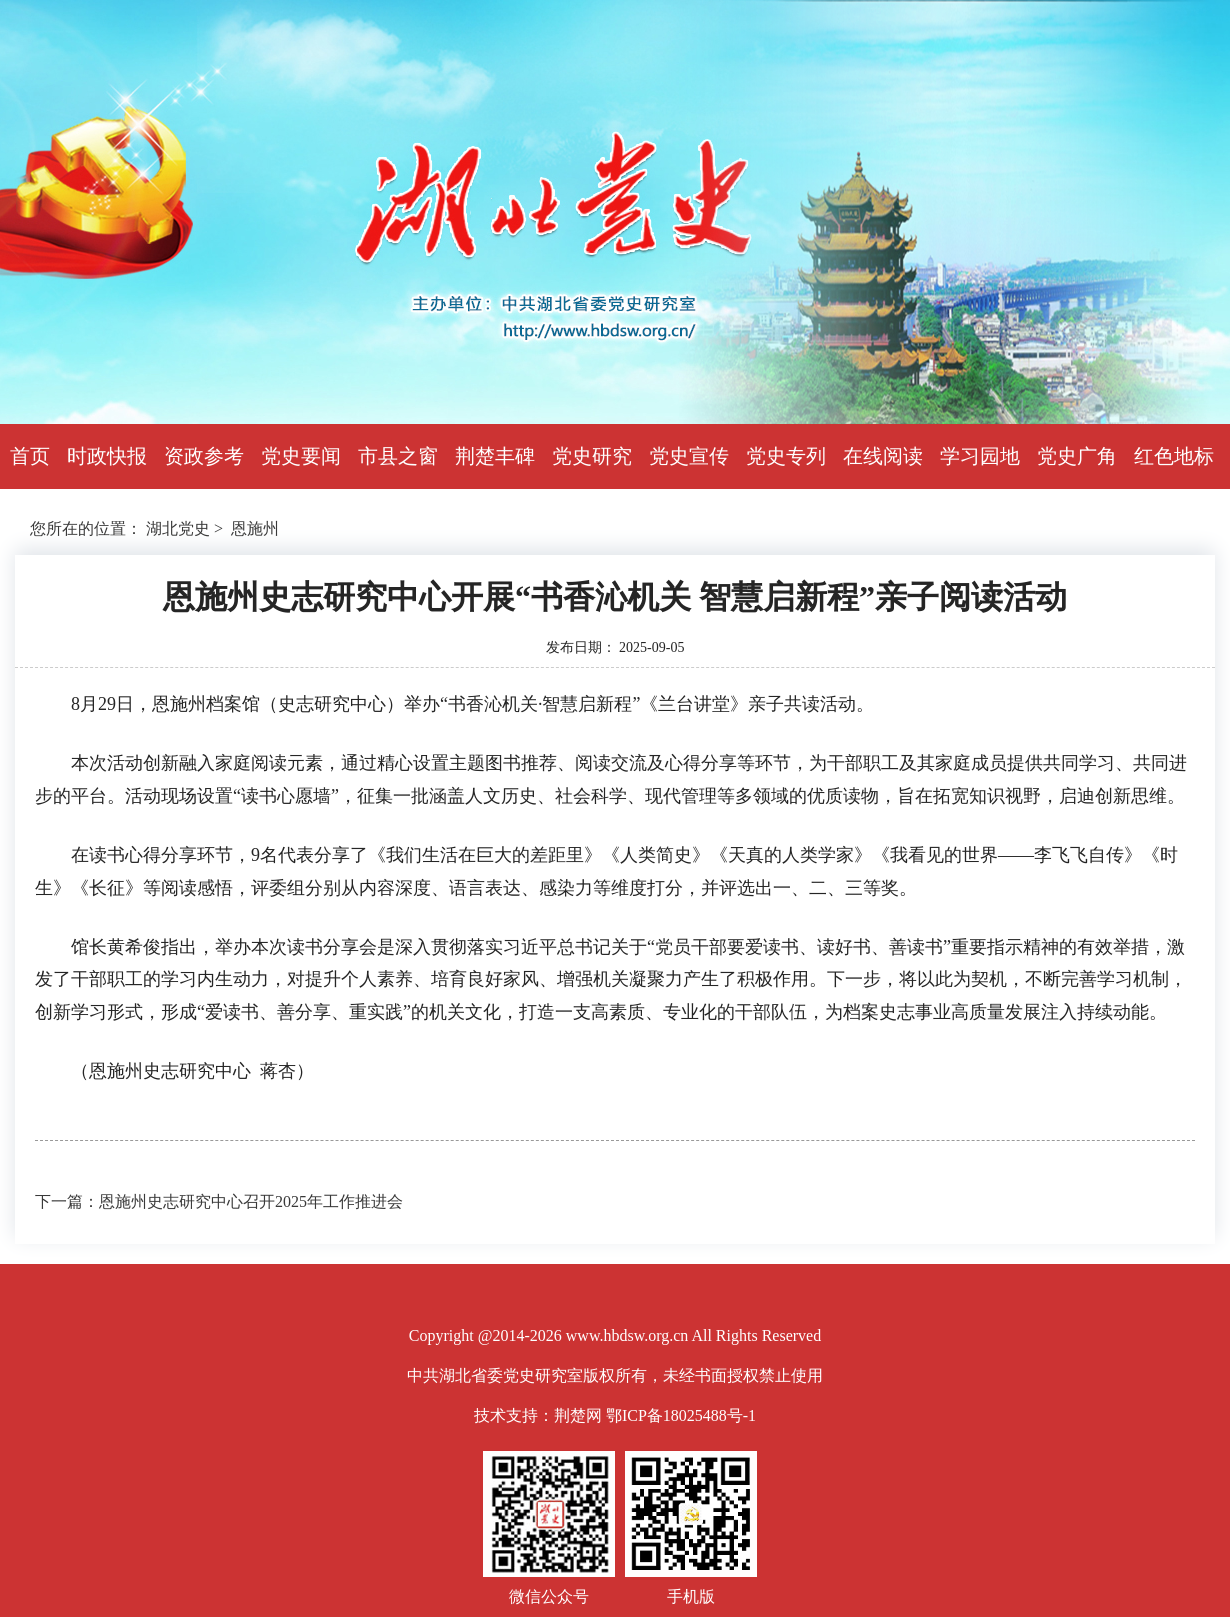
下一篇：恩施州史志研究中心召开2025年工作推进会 (219, 1201)
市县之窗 (398, 456)
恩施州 (255, 528)
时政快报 (107, 456)
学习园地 (980, 456)
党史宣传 (689, 456)
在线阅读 (883, 456)
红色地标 (1174, 456)
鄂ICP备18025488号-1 (681, 1415)
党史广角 (1077, 456)
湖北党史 (178, 528)
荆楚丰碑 (495, 456)
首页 (30, 456)
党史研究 (592, 456)
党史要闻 (301, 456)
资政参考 (204, 456)
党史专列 (786, 456)
